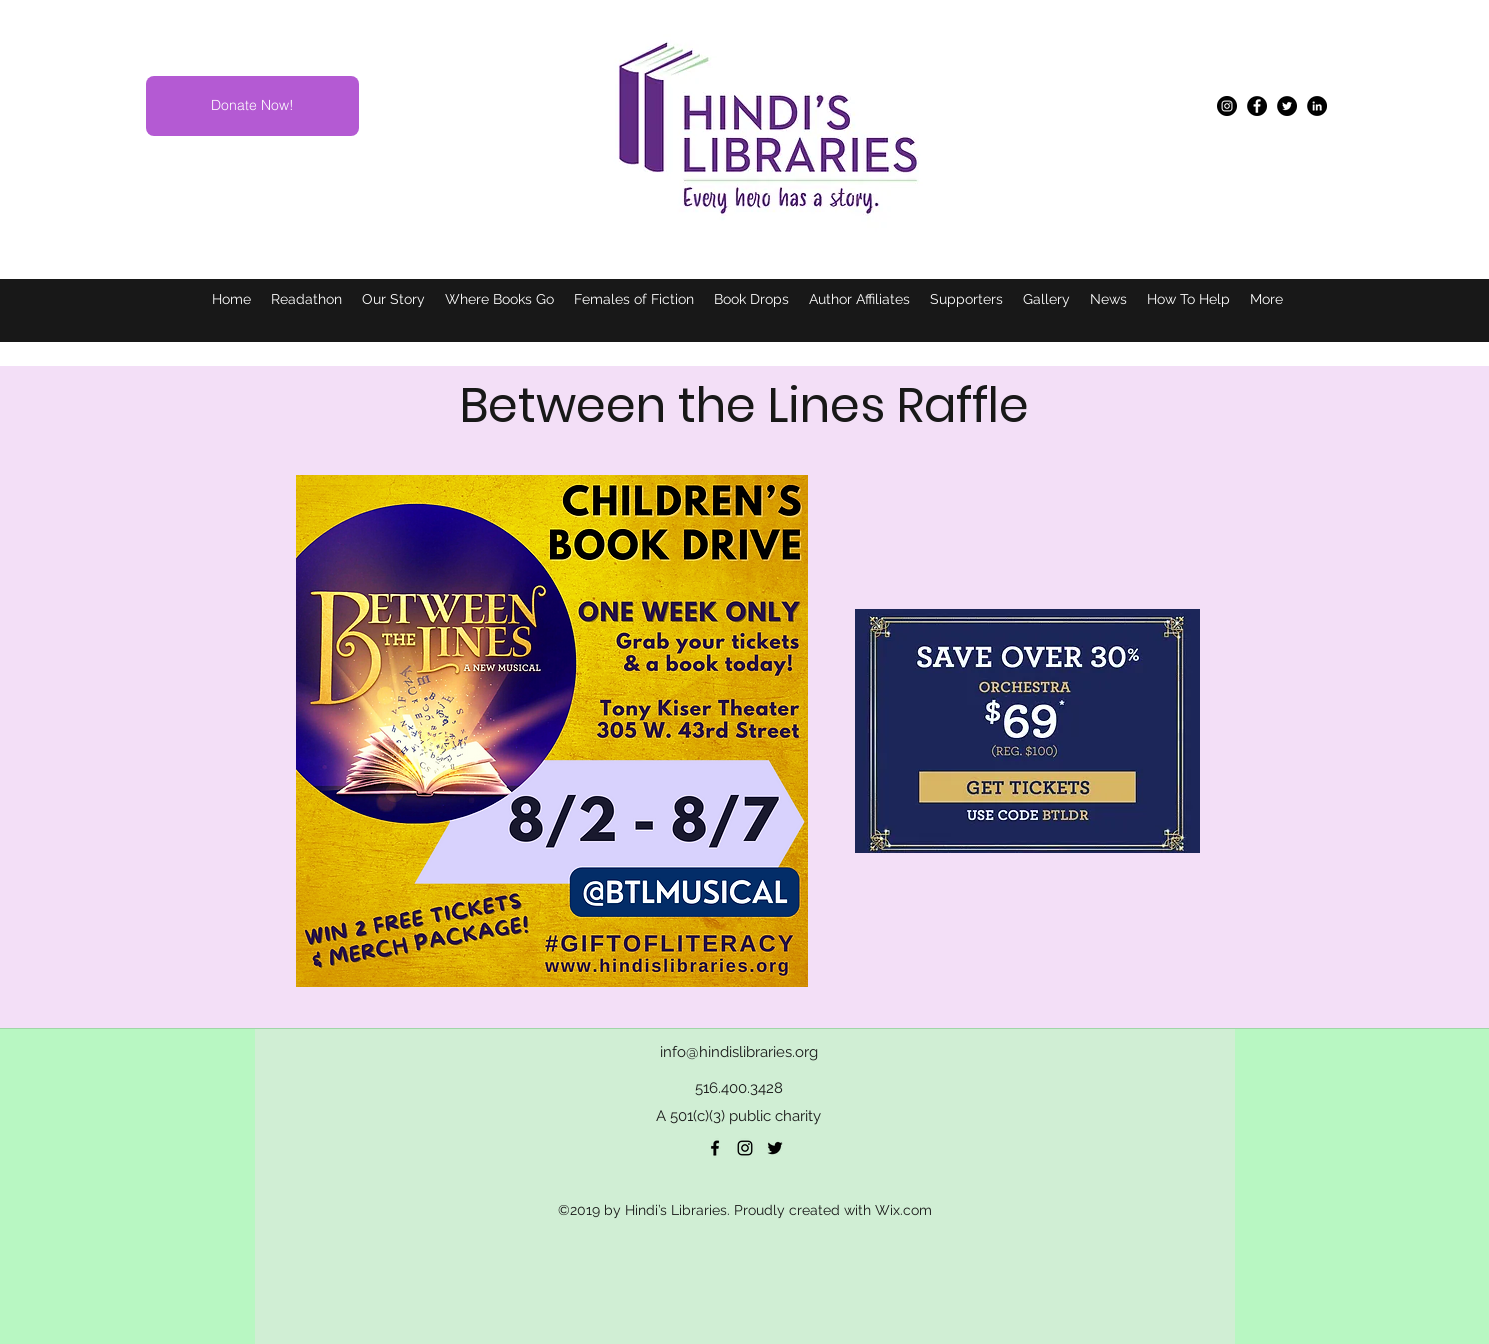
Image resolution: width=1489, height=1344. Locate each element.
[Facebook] (1257, 106)
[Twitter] (1287, 106)
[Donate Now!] (252, 106)
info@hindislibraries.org (739, 1052)
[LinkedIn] (1317, 106)
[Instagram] (1227, 106)
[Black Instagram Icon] (745, 1148)
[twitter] (775, 1148)
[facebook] (715, 1148)
